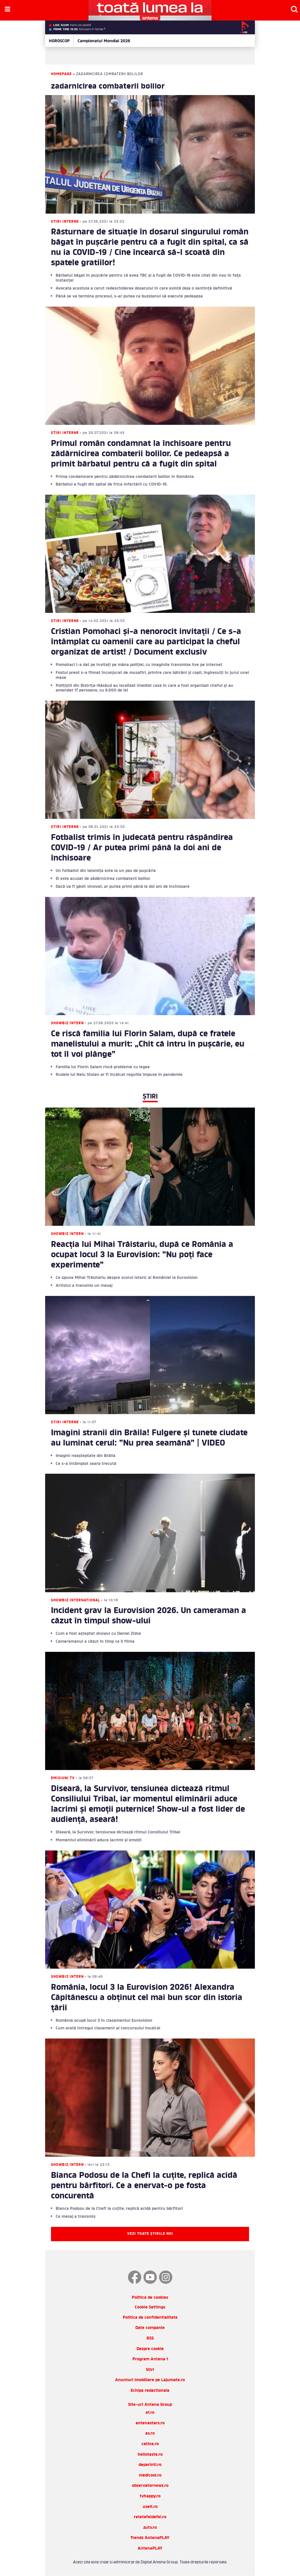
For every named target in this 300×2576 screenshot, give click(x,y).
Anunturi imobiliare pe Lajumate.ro (150, 2380)
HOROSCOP (59, 41)
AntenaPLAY (150, 2548)
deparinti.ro (150, 2465)
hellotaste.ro (150, 2454)
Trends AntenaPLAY (150, 2538)
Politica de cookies (150, 2297)
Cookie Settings (150, 2307)
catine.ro (150, 2444)
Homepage (61, 74)
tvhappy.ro (150, 2496)
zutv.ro (150, 2527)
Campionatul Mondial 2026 (104, 41)
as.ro (150, 2433)
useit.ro (150, 2507)
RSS (150, 2338)
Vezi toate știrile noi (150, 2234)
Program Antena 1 (150, 2359)
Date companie (150, 2328)
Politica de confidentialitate (150, 2317)
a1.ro (150, 2412)
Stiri (150, 2370)
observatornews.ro (150, 2485)
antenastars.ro (150, 2423)
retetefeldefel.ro (150, 2517)
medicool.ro (150, 2475)
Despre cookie (150, 2349)
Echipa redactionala (150, 2390)
